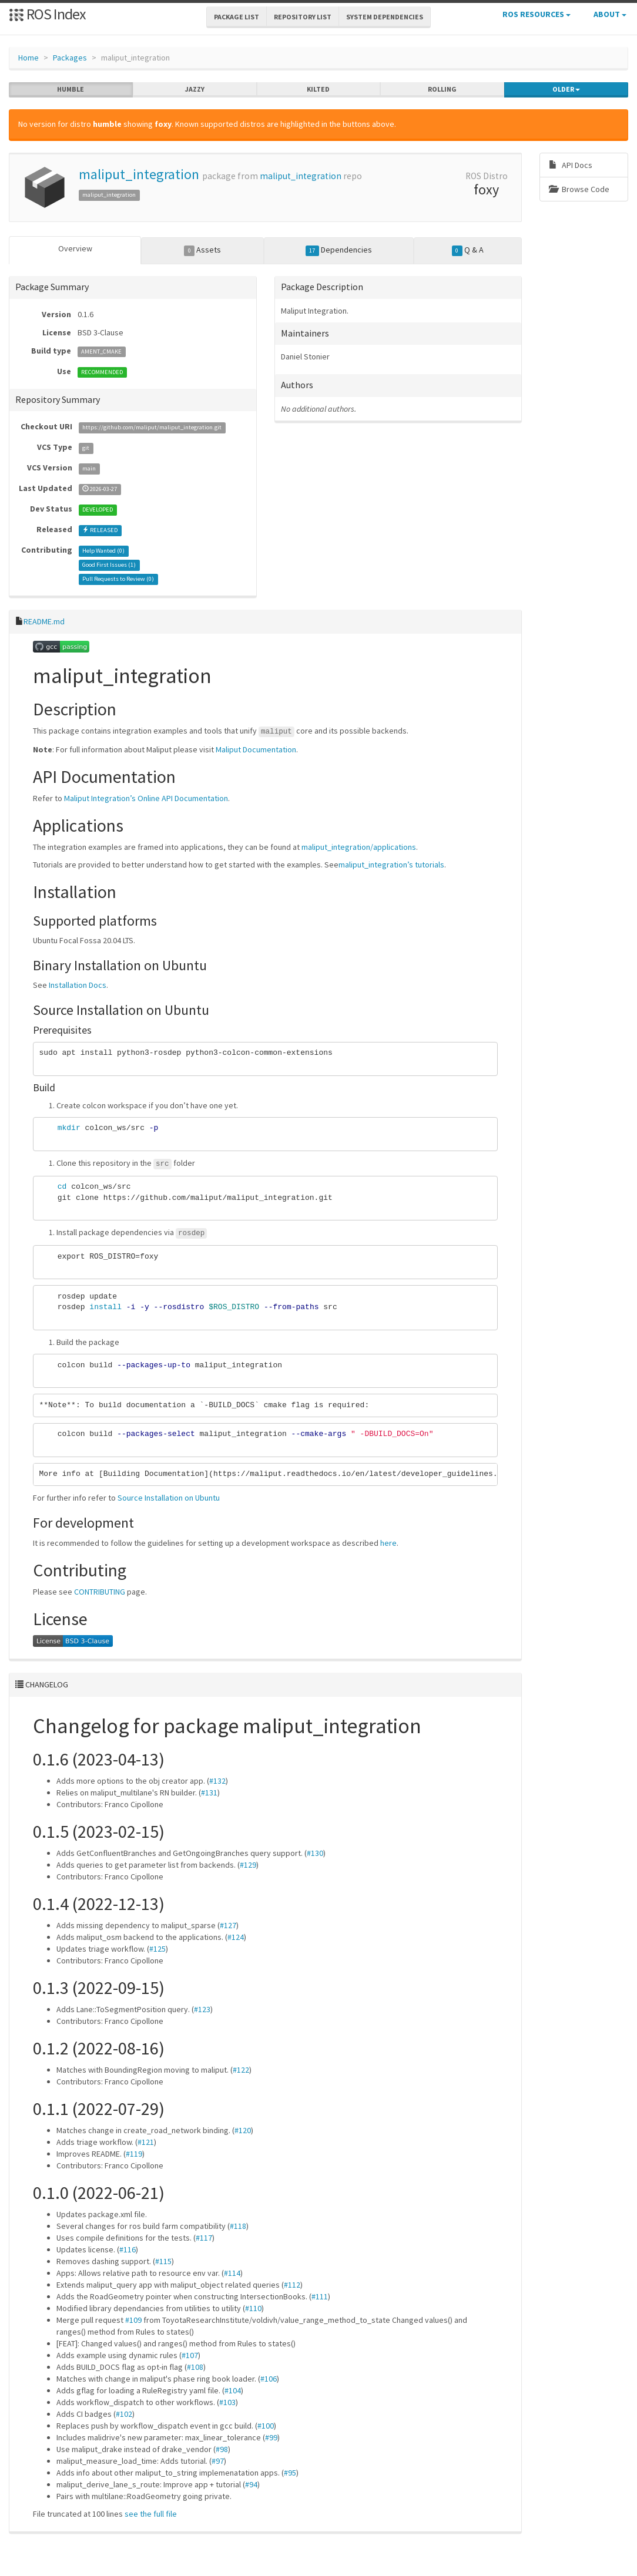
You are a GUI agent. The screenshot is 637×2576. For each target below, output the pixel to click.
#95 (290, 2472)
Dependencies (339, 250)
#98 (222, 2449)
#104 (232, 2390)
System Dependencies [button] (384, 16)
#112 (292, 2284)
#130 (315, 1853)
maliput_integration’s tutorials (391, 864)
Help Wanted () (103, 550)
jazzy (194, 89)
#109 (133, 2320)
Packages (70, 57)
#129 (248, 1864)
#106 (268, 2378)
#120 (242, 2130)
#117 (204, 2237)
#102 (124, 2414)
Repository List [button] (302, 16)
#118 (238, 2226)
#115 (163, 2261)
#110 (253, 2308)
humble (70, 89)
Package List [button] (236, 16)
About (610, 14)
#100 (265, 2425)
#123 (202, 2009)
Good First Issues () (109, 565)
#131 (209, 1792)
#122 (241, 2069)
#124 (235, 1937)
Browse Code (579, 189)
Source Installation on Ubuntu (169, 1497)
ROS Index (47, 13)
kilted (318, 89)
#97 (218, 2461)
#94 (251, 2484)
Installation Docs (77, 985)
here (388, 1543)
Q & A (468, 250)
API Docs (570, 165)
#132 (217, 1780)
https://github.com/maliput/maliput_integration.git (152, 427)
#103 (227, 2402)
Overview (75, 248)
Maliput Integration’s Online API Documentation (146, 797)
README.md (44, 621)
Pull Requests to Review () (118, 579)
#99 (271, 2437)
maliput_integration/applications (358, 846)
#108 (195, 2367)
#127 (228, 1925)
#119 (134, 2153)
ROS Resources (536, 14)
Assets (202, 250)
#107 (190, 2355)
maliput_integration (139, 174)
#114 (232, 2273)
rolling (442, 89)
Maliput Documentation (256, 749)
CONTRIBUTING (99, 1591)
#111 (319, 2296)
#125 (157, 1948)
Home (28, 57)
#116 (127, 2249)
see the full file (151, 2513)
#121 (146, 2142)
